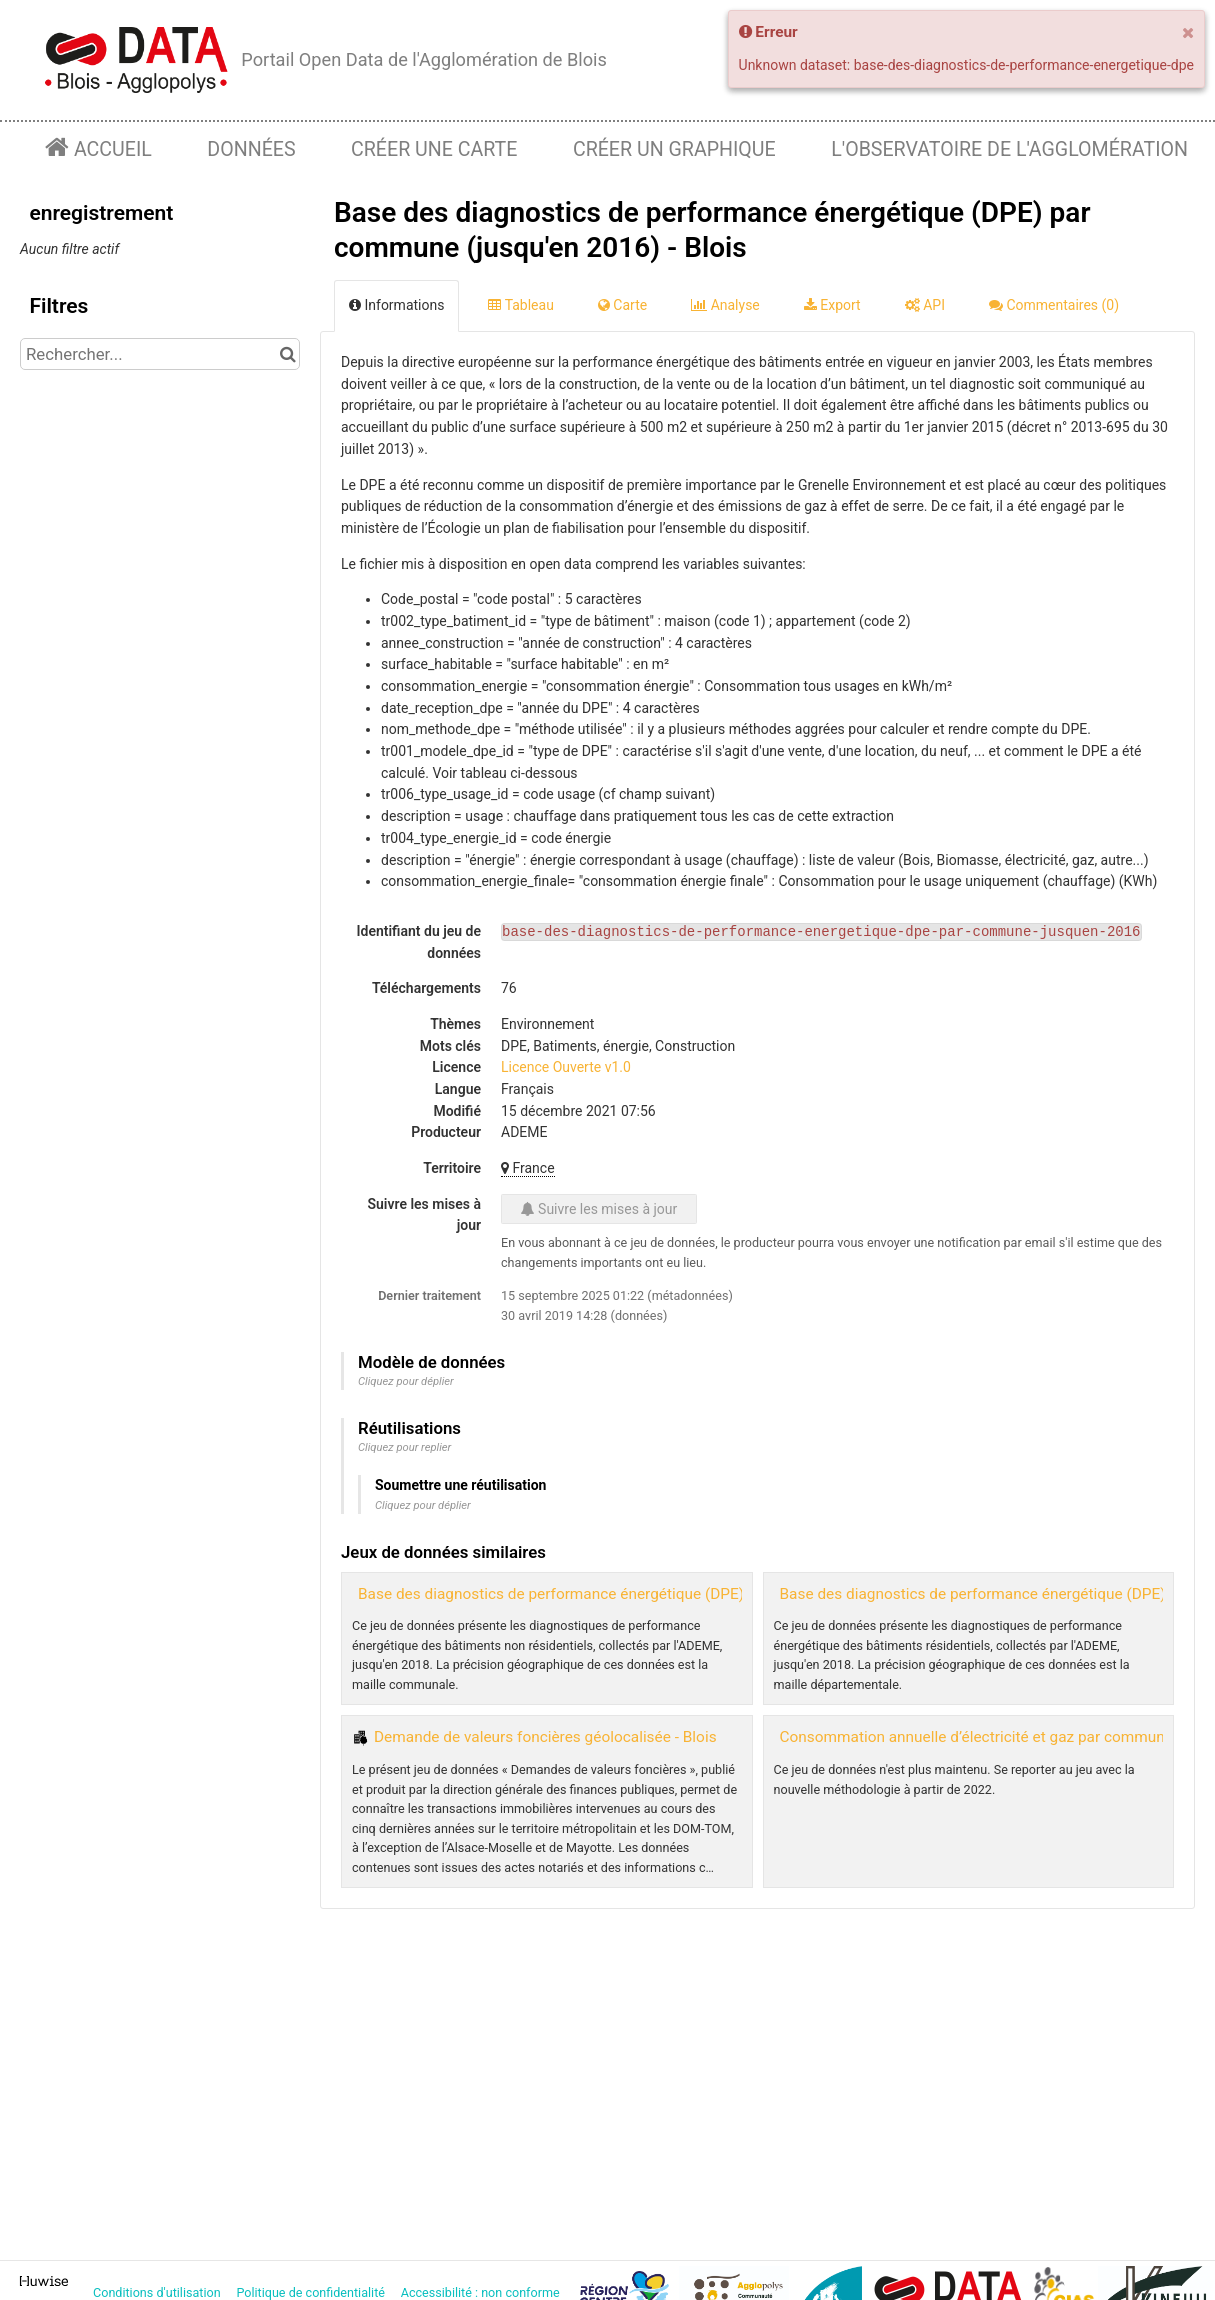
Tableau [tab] (520, 305)
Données (251, 149)
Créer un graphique (674, 149)
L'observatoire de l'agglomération (1009, 149)
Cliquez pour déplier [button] (406, 1381)
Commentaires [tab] (1054, 305)
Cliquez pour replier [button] (404, 1447)
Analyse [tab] (725, 305)
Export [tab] (832, 305)
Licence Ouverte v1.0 (566, 1067)
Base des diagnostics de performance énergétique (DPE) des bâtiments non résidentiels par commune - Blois (730, 1594)
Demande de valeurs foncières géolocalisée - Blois (545, 1737)
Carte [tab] (622, 305)
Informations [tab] (396, 305)
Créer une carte (434, 149)
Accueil (110, 149)
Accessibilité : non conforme (482, 2292)
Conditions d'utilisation (158, 2292)
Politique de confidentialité (312, 2292)
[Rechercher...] (160, 354)
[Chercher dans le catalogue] (287, 354)
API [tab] (925, 305)
